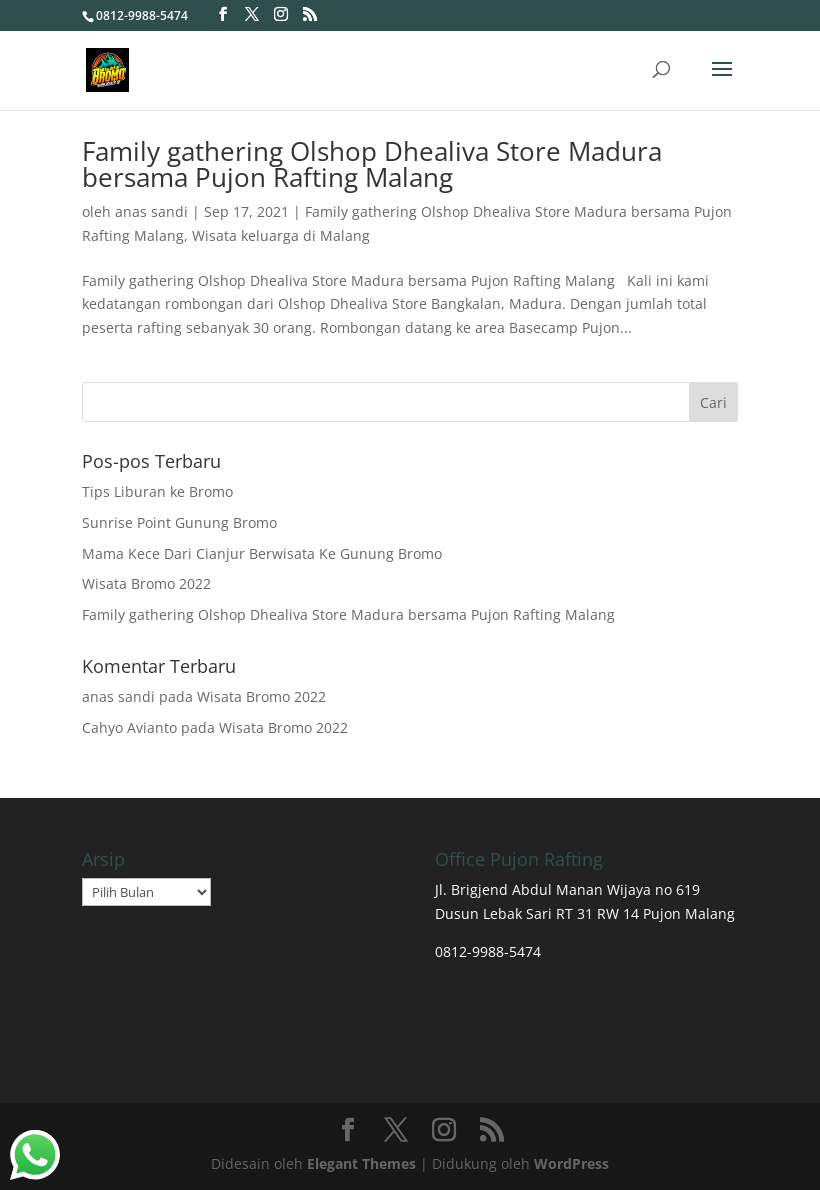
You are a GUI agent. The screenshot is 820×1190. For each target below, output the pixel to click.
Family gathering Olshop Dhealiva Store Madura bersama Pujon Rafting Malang (372, 164)
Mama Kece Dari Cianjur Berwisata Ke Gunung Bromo (262, 553)
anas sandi (151, 211)
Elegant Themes (361, 1163)
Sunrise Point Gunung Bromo (179, 522)
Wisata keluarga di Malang (281, 235)
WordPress (571, 1163)
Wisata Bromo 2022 (146, 583)
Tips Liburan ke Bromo (157, 491)
